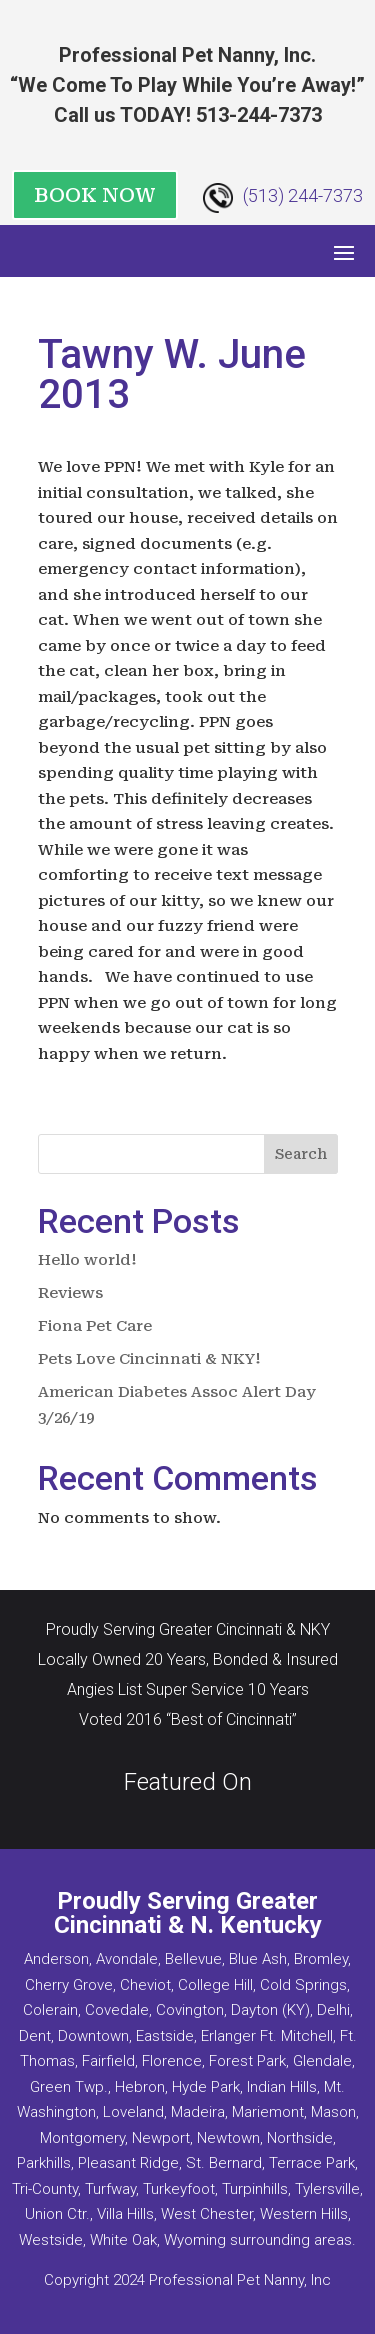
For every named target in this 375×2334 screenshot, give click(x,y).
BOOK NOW (95, 195)
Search (301, 1154)
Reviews (70, 1293)
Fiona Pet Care (95, 1326)
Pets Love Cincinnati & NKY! (149, 1359)
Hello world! (87, 1260)
